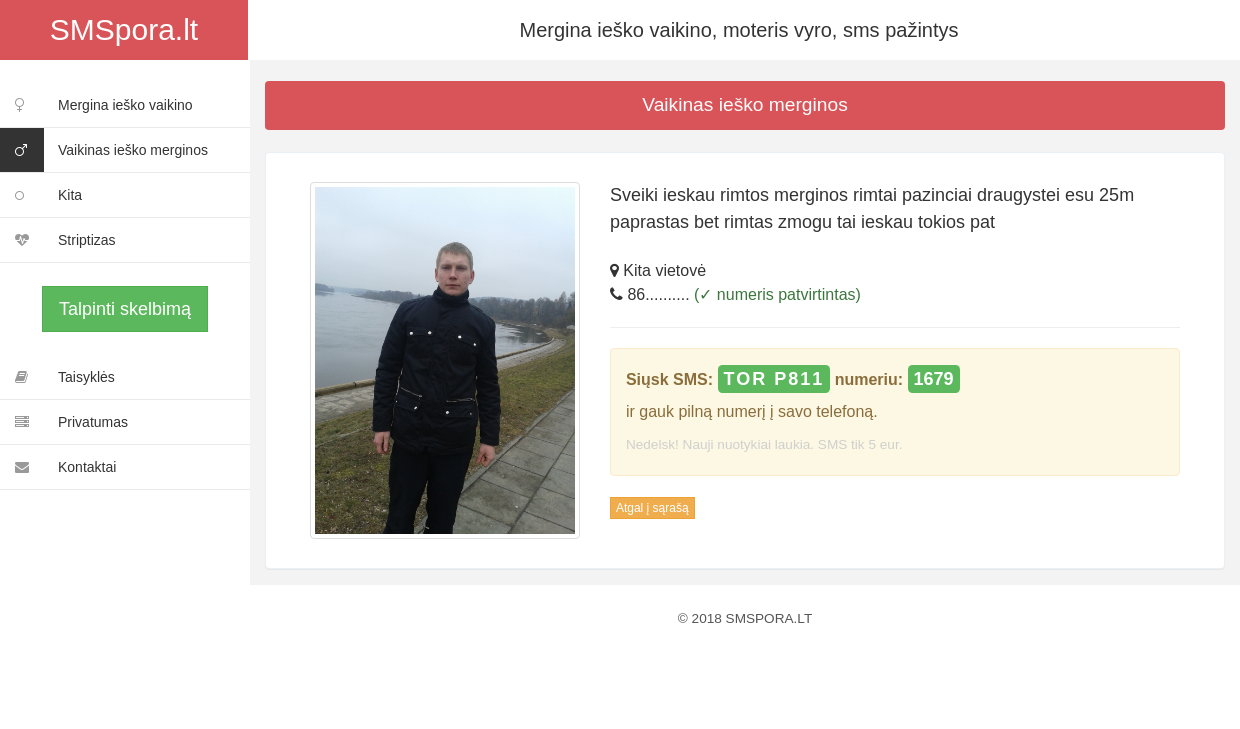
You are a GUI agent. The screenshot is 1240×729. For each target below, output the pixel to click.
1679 (934, 379)
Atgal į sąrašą (652, 508)
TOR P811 (774, 379)
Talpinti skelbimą (125, 309)
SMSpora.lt (124, 29)
